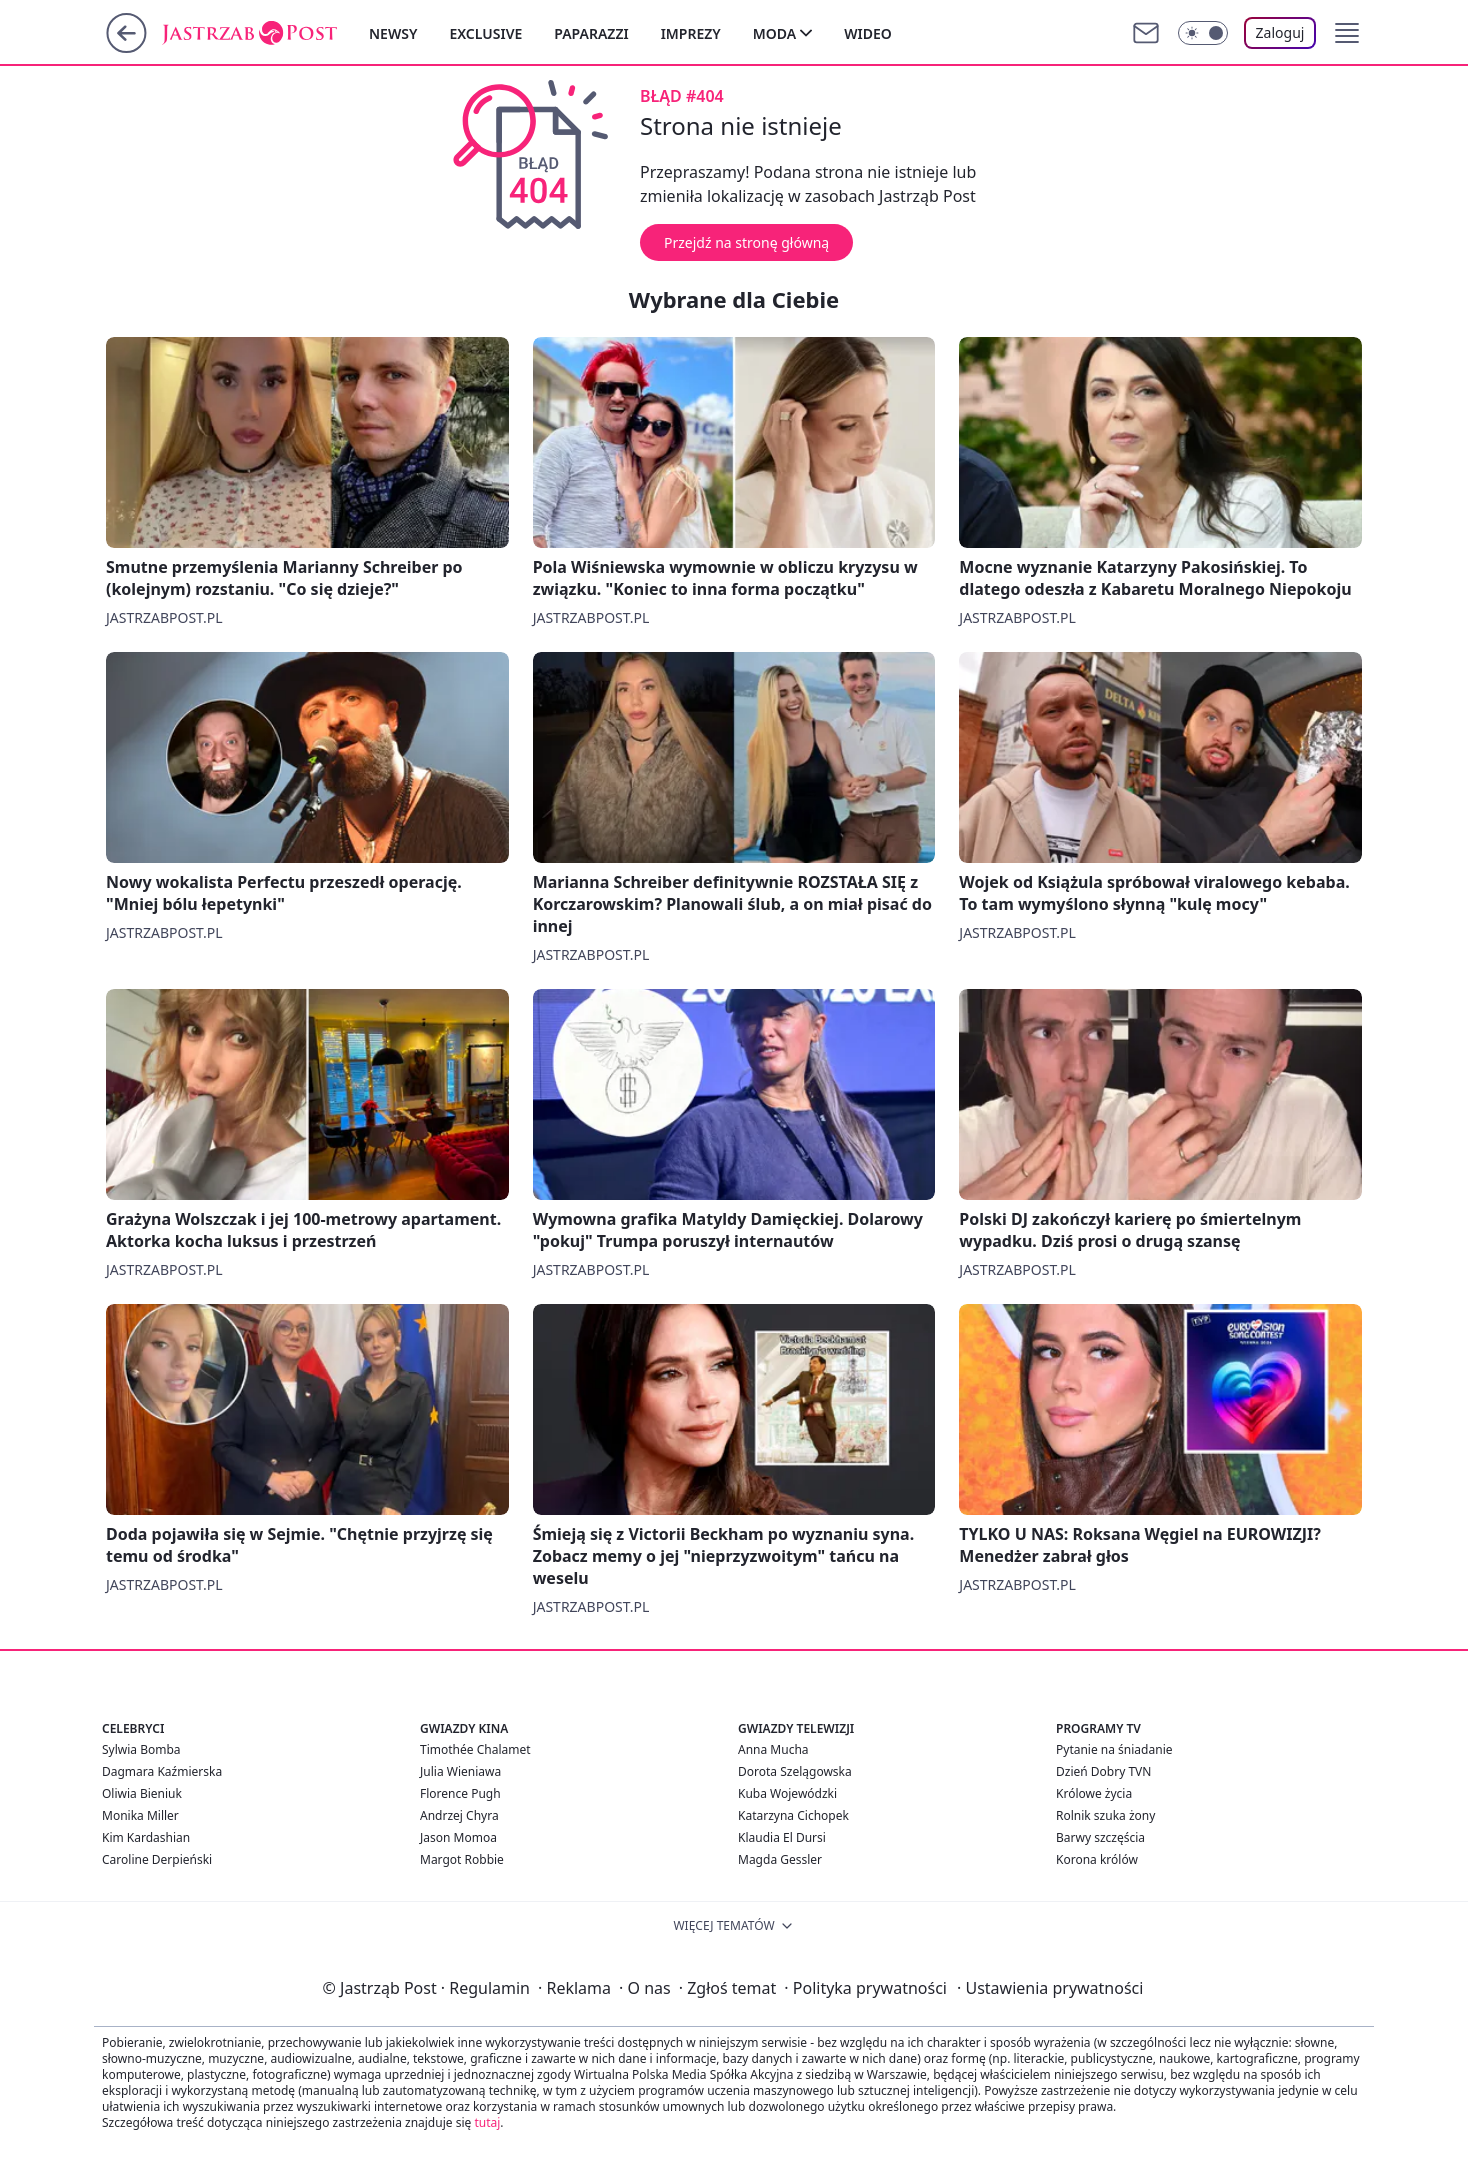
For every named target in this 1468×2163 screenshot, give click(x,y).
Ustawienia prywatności (1050, 1988)
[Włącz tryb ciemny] (1203, 33)
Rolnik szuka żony (1105, 1815)
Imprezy (691, 33)
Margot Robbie (462, 1859)
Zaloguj (1280, 32)
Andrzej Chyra (459, 1815)
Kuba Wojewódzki (787, 1793)
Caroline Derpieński (157, 1859)
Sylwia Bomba (141, 1749)
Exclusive (485, 33)
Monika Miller (140, 1815)
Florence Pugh (460, 1793)
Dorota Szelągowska (795, 1771)
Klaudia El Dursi (782, 1837)
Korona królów (1097, 1859)
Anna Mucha (773, 1749)
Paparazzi (591, 33)
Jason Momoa (458, 1837)
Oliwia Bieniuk (142, 1793)
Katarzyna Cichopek (793, 1815)
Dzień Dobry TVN (1103, 1771)
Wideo (868, 33)
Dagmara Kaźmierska (162, 1771)
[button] (1347, 33)
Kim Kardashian (146, 1837)
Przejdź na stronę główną (746, 242)
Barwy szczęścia (1100, 1837)
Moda (774, 33)
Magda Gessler (780, 1859)
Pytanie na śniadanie (1114, 1749)
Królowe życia (1094, 1793)
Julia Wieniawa (460, 1771)
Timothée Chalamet (475, 1749)
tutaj (487, 2122)
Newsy (393, 33)
